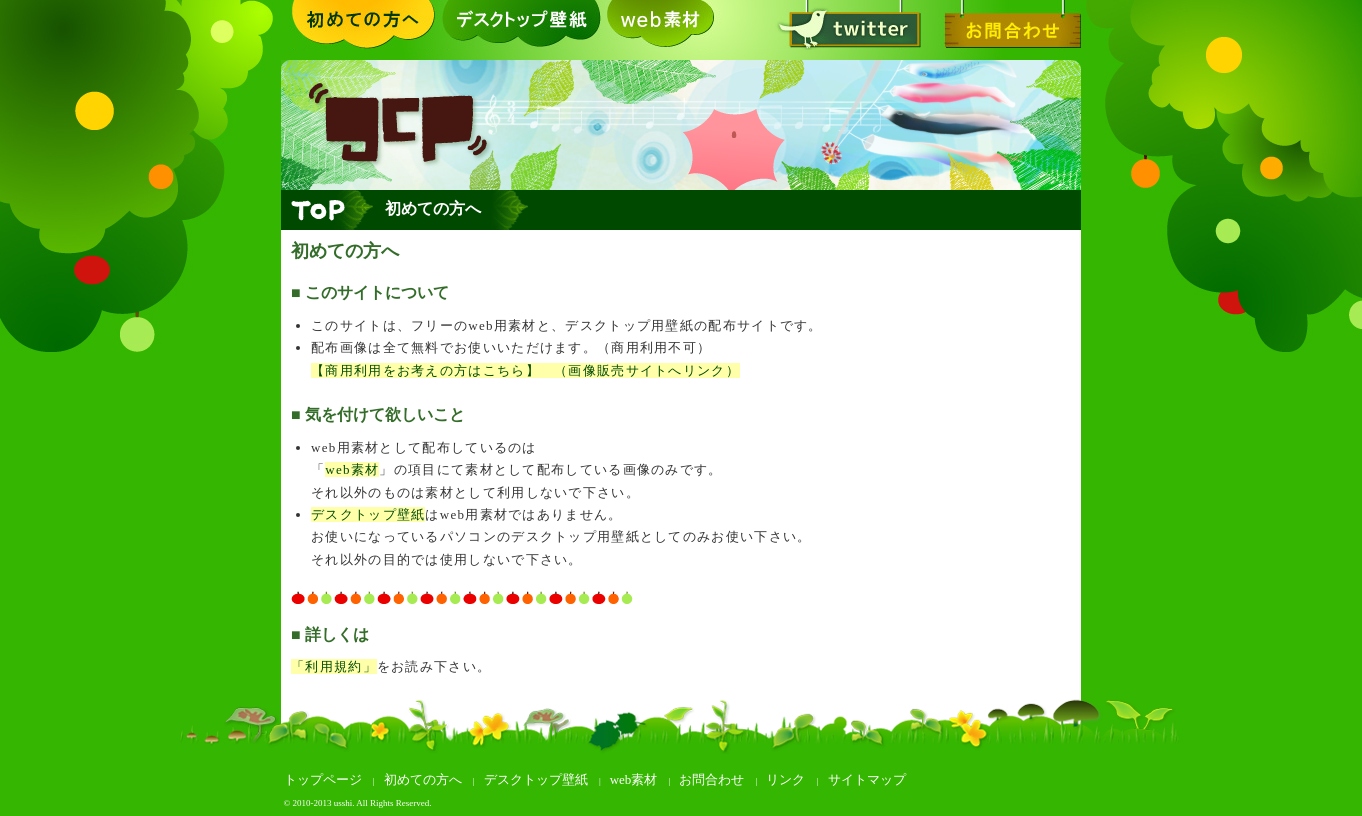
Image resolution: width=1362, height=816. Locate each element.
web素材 (681, 25)
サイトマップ (867, 779)
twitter (841, 25)
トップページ (323, 779)
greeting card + (681, 125)
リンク (785, 779)
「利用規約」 (334, 666)
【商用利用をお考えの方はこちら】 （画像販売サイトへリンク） (525, 370)
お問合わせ (1001, 25)
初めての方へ (361, 25)
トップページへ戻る (328, 210)
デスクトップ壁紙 (521, 25)
